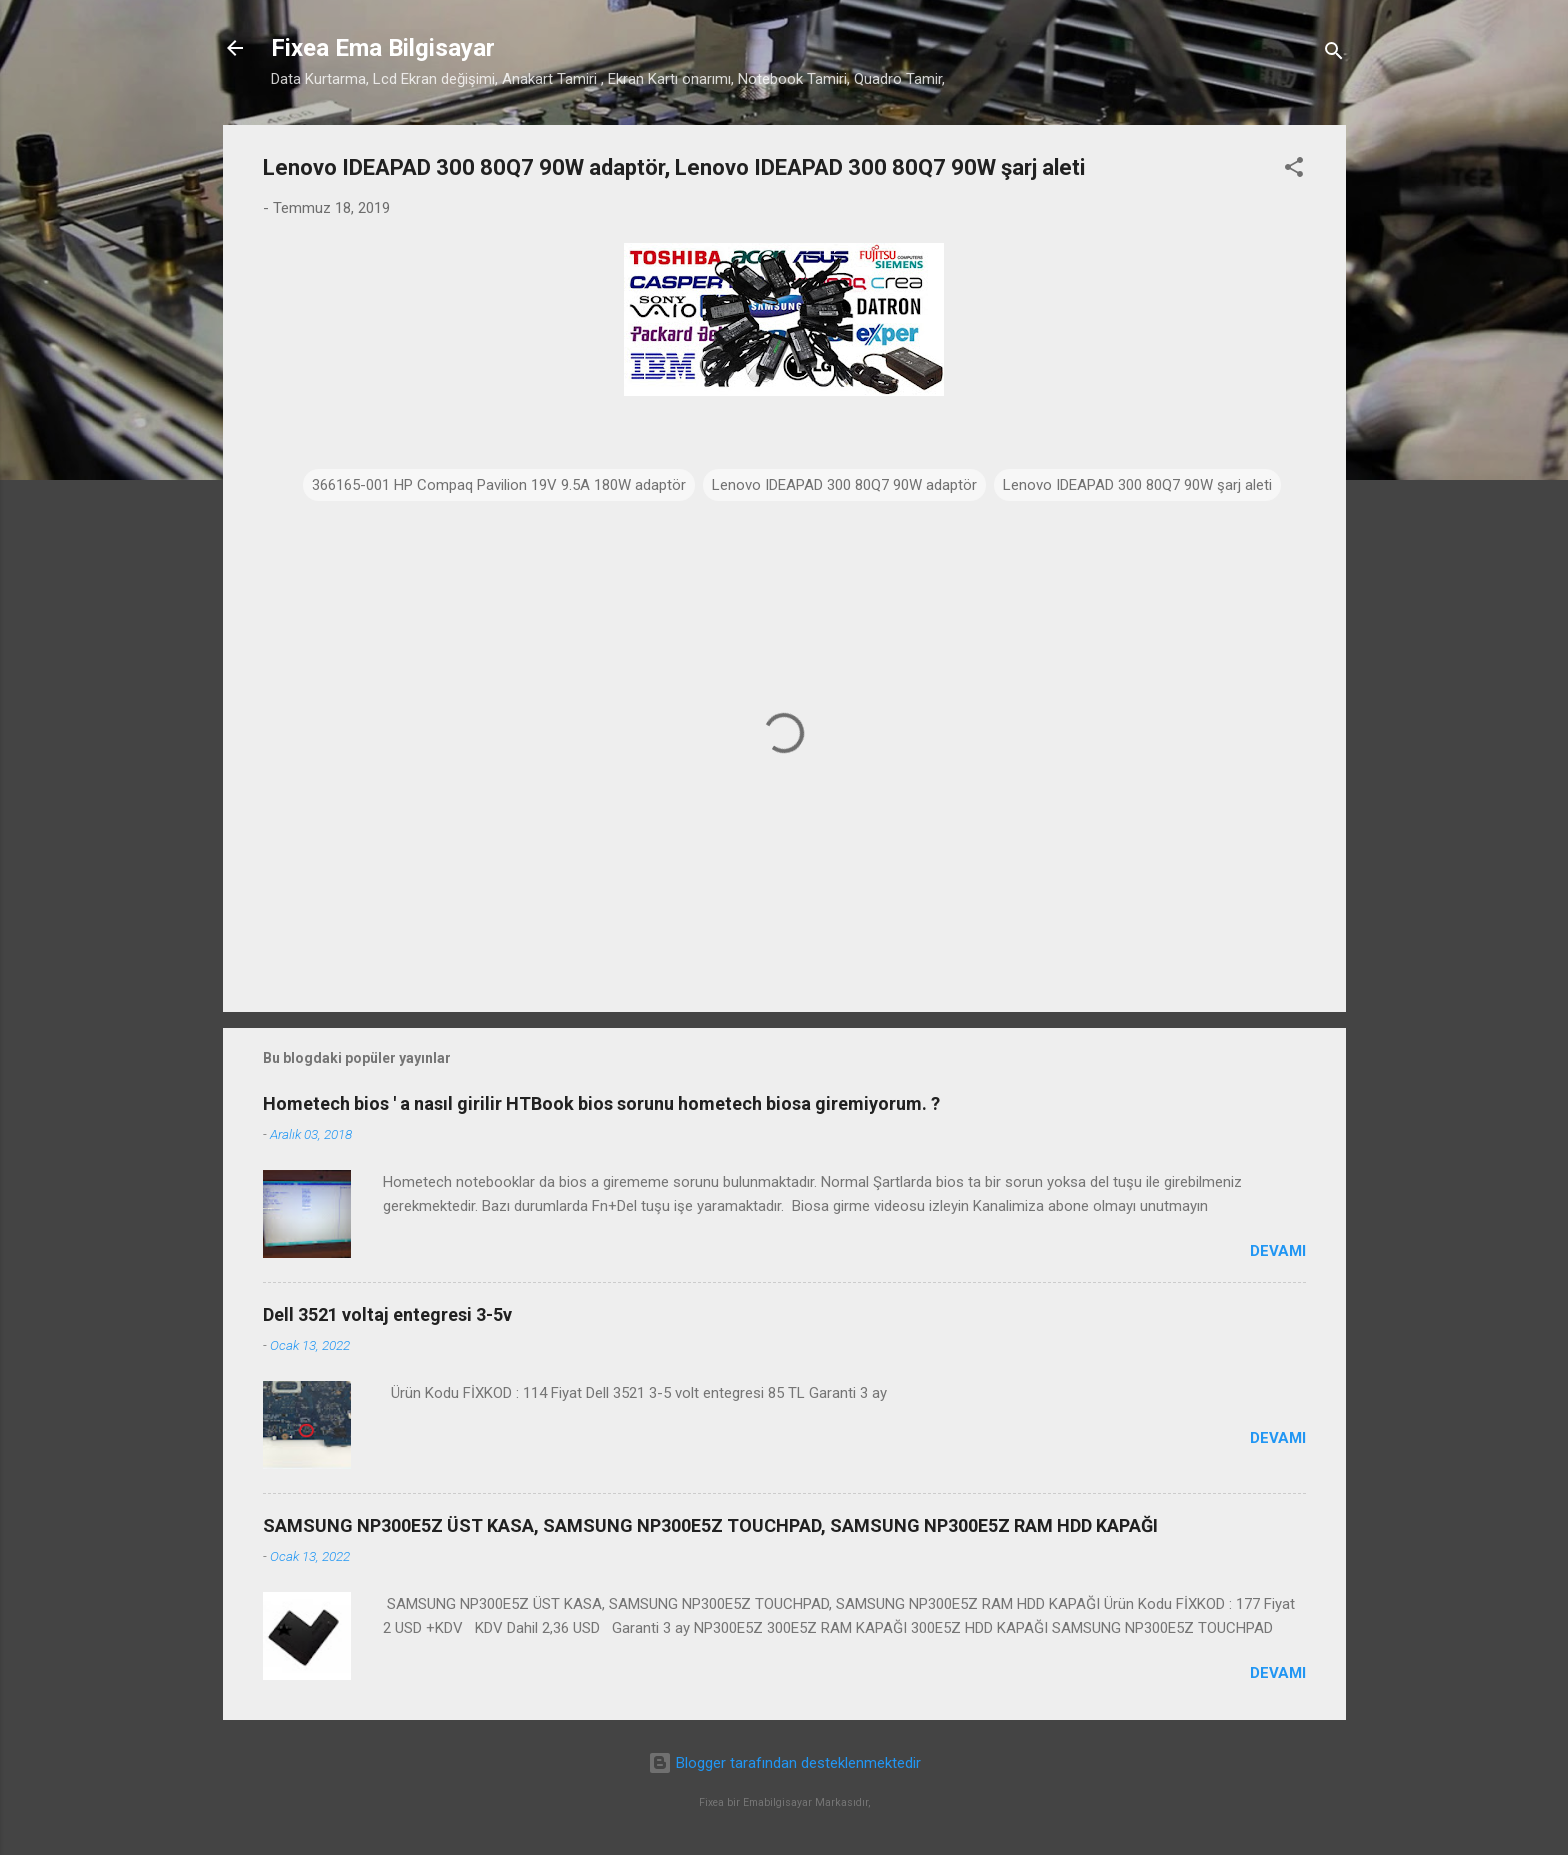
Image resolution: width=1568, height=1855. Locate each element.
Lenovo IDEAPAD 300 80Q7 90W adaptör (844, 485)
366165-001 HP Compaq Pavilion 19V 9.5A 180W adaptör (499, 485)
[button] (1294, 170)
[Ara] (1334, 54)
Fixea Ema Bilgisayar (383, 48)
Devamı (1278, 1251)
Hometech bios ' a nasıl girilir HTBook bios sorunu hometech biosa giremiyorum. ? (601, 1103)
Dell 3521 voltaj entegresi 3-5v (387, 1314)
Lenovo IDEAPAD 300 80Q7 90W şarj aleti (1137, 485)
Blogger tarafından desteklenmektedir (784, 1763)
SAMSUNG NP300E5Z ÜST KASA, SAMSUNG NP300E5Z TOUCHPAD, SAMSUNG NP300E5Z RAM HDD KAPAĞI (710, 1525)
